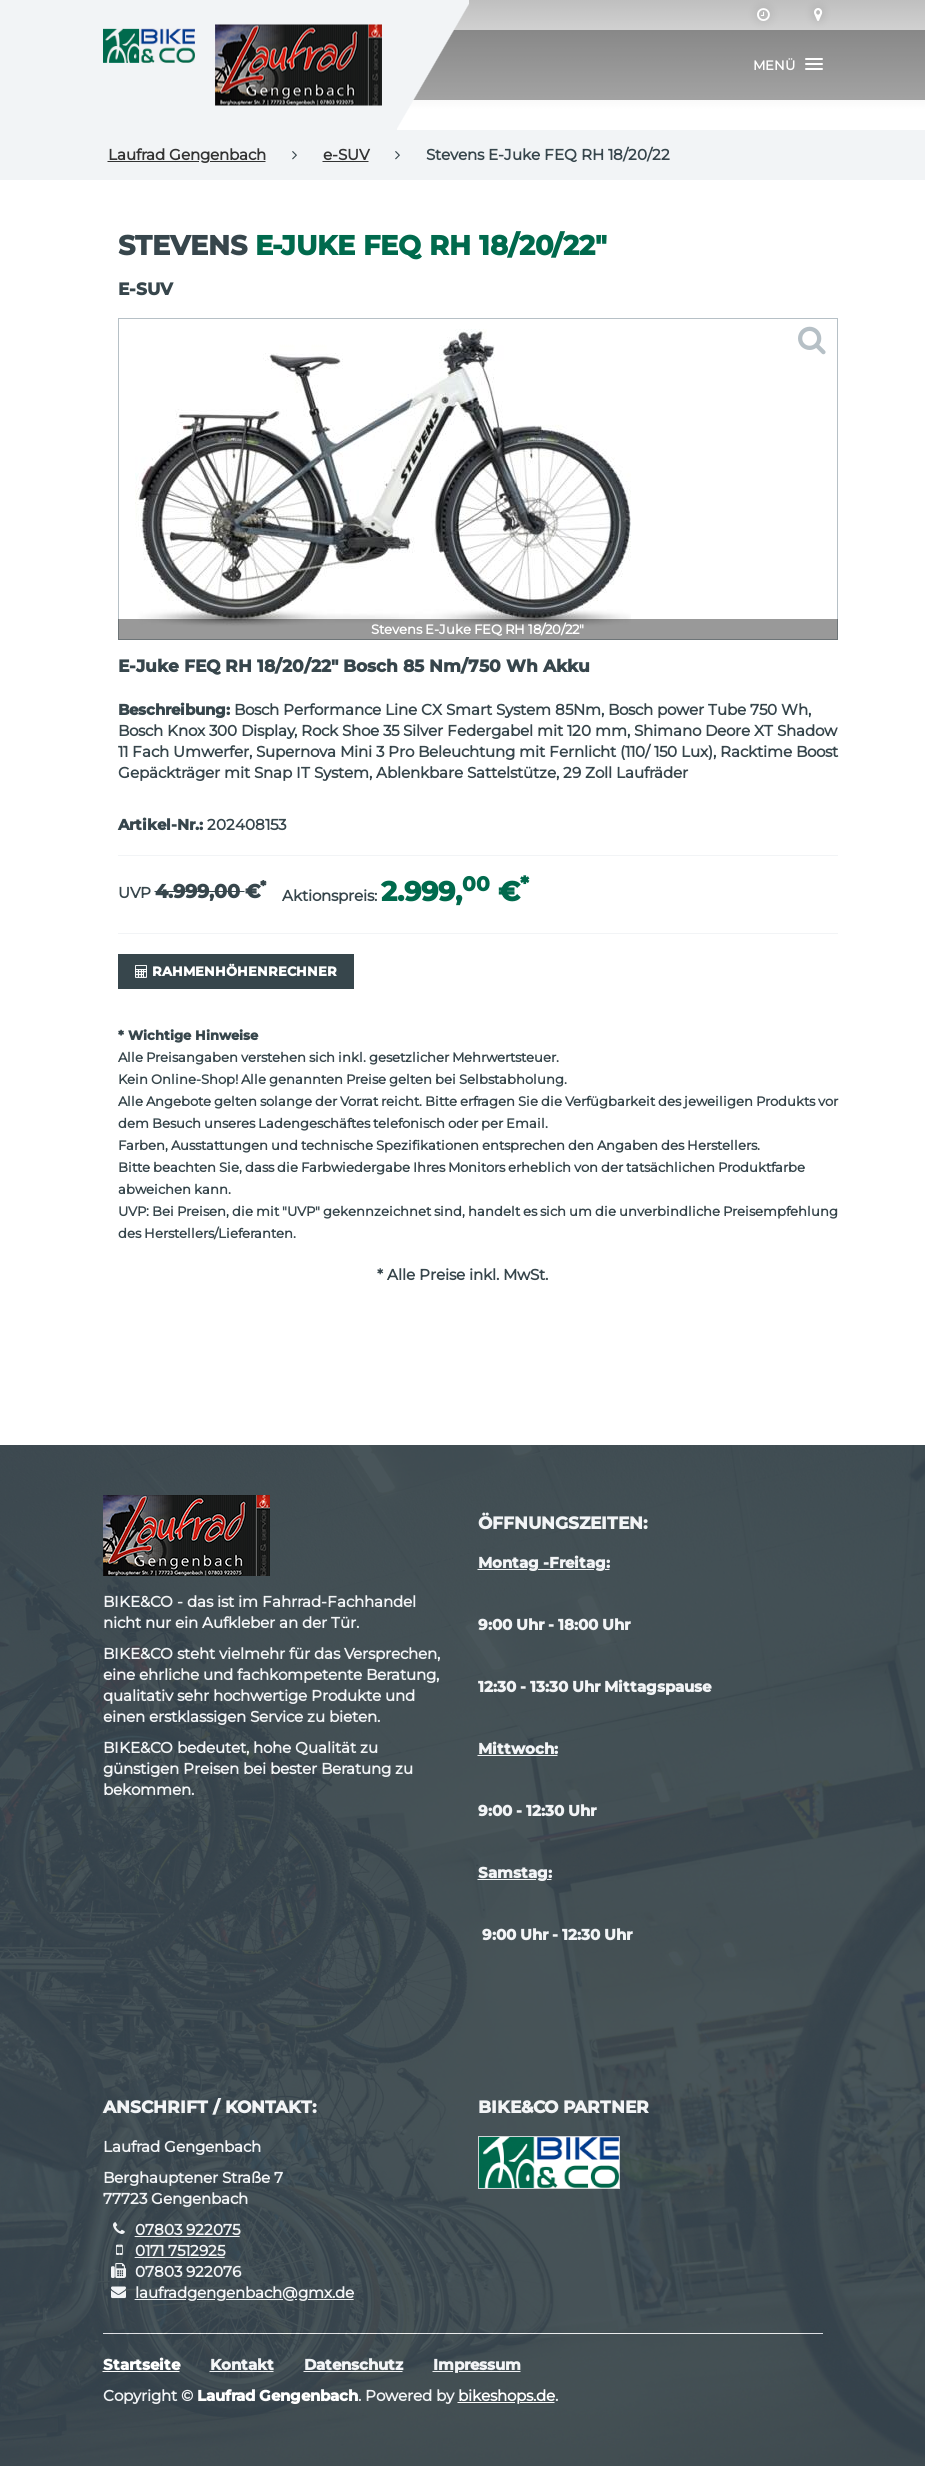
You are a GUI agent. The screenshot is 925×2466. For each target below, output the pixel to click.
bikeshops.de (506, 2395)
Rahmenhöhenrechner (236, 971)
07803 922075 (187, 2229)
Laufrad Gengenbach (187, 154)
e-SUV (346, 154)
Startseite (141, 2364)
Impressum (477, 2364)
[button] (788, 65)
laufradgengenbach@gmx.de (244, 2292)
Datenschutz (353, 2364)
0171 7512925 (180, 2250)
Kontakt (242, 2364)
